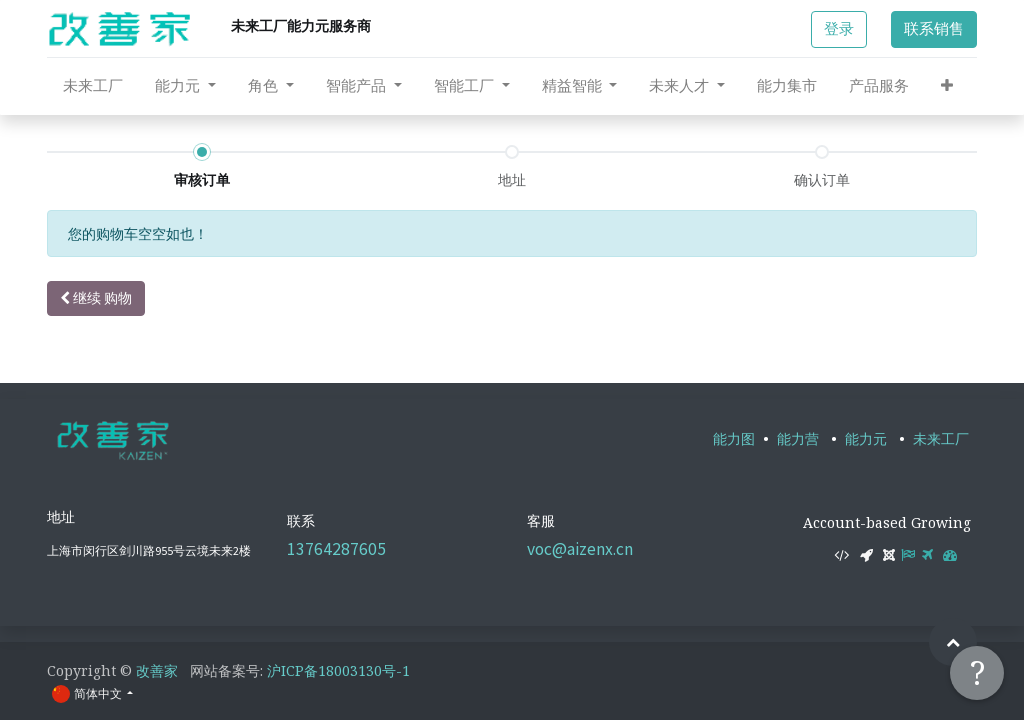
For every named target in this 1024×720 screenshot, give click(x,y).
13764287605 (336, 549)
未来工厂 (941, 438)
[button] (947, 85)
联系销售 (934, 28)
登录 (839, 28)
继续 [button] (96, 298)
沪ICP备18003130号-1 (338, 670)
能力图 (734, 438)
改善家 (157, 670)
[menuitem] (93, 85)
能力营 (798, 438)
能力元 (866, 438)
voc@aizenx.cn (580, 549)
